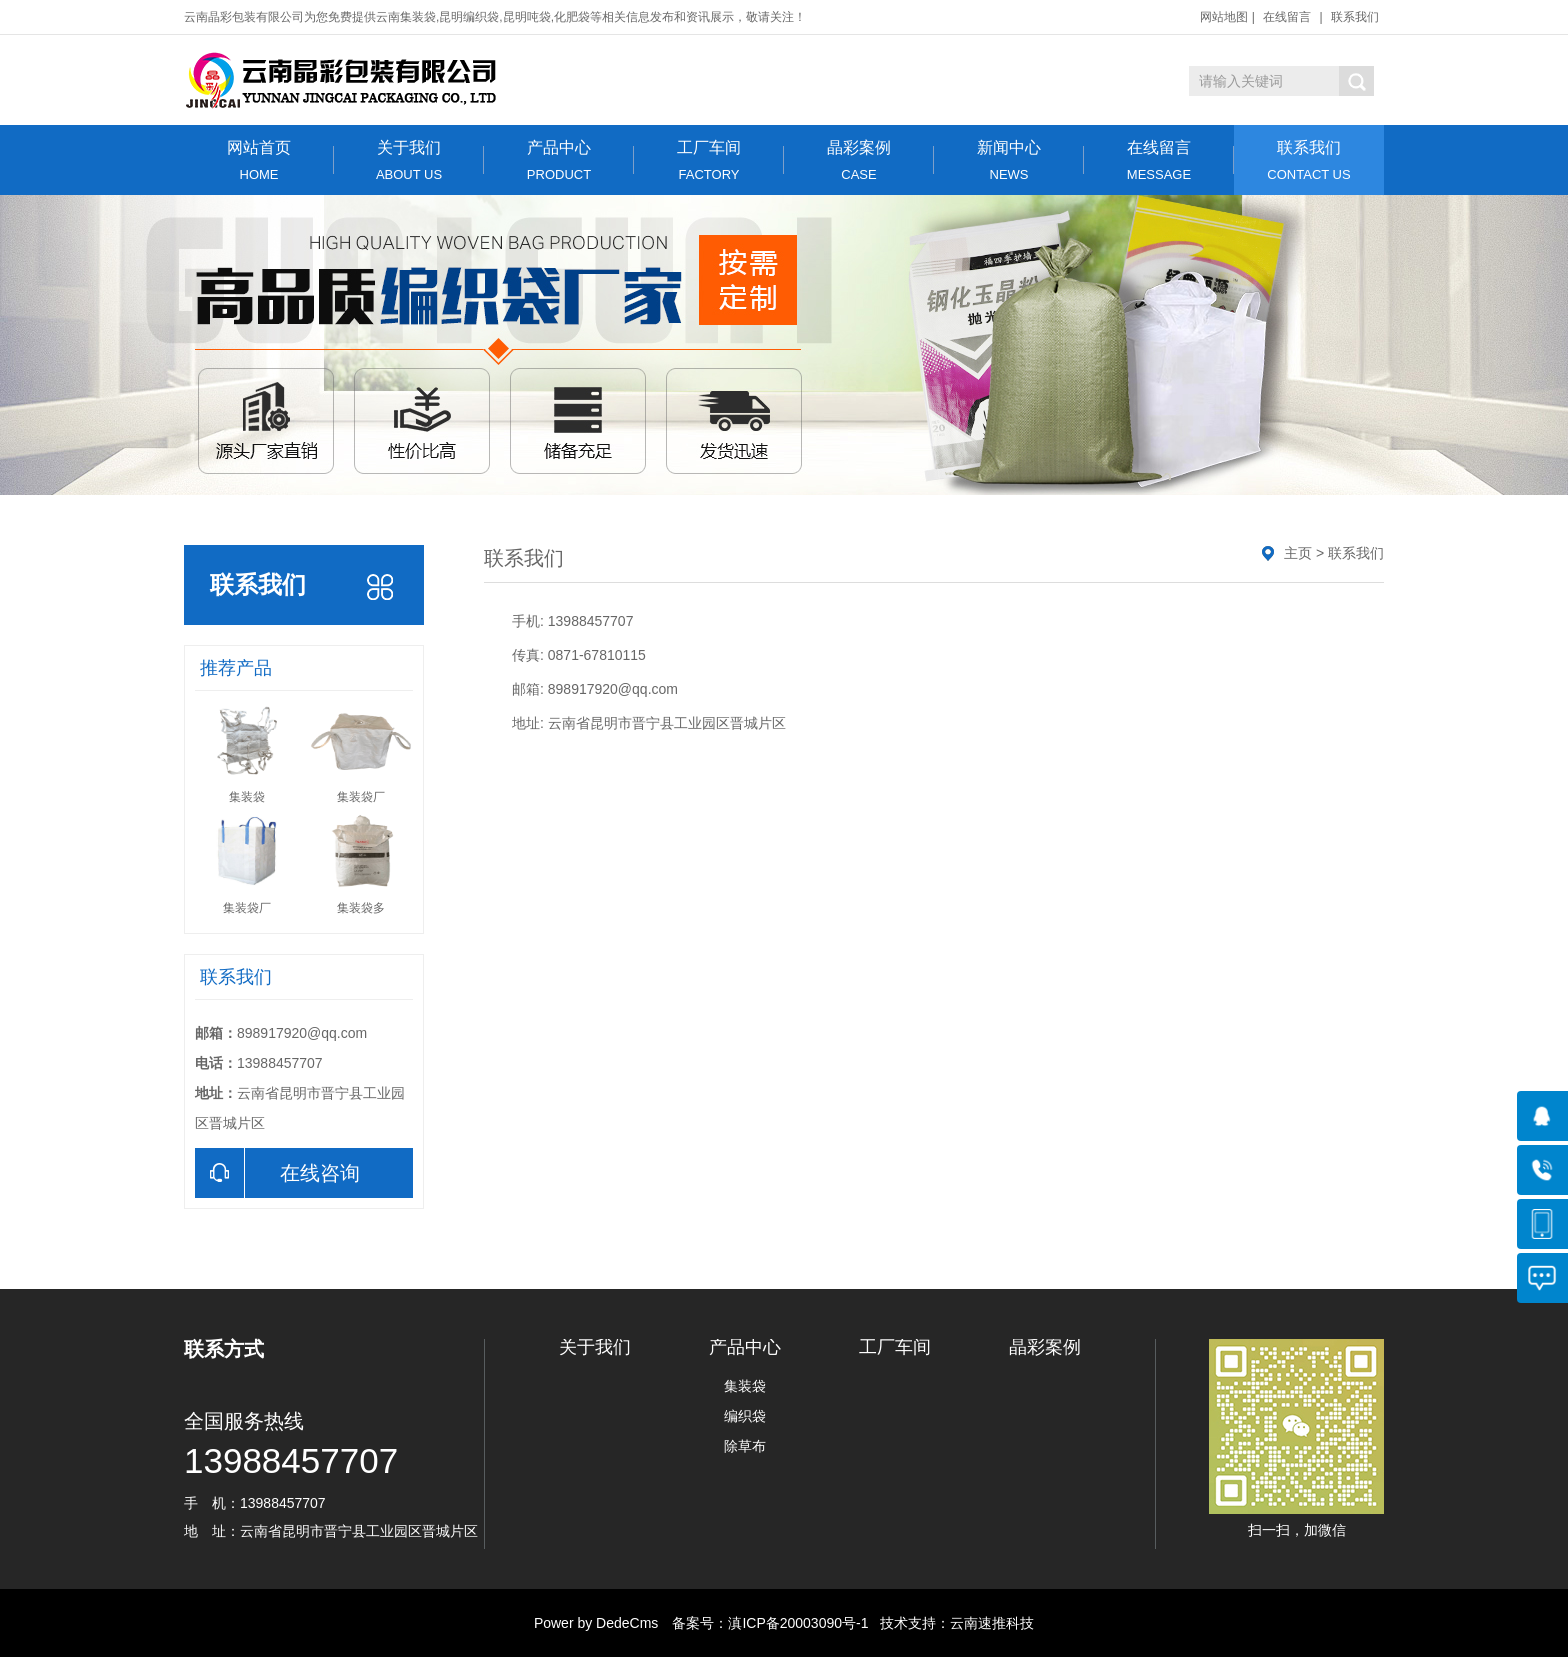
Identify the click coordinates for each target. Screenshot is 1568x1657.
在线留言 (1287, 17)
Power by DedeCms (596, 1623)
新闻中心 (1009, 160)
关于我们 (409, 160)
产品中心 (559, 160)
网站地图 (1224, 17)
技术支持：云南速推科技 (951, 1623)
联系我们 (1355, 17)
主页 (1298, 553)
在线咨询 (277, 1173)
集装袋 (745, 1386)
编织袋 (745, 1416)
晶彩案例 (859, 160)
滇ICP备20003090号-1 (798, 1623)
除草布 (745, 1446)
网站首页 (259, 160)
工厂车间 (709, 160)
